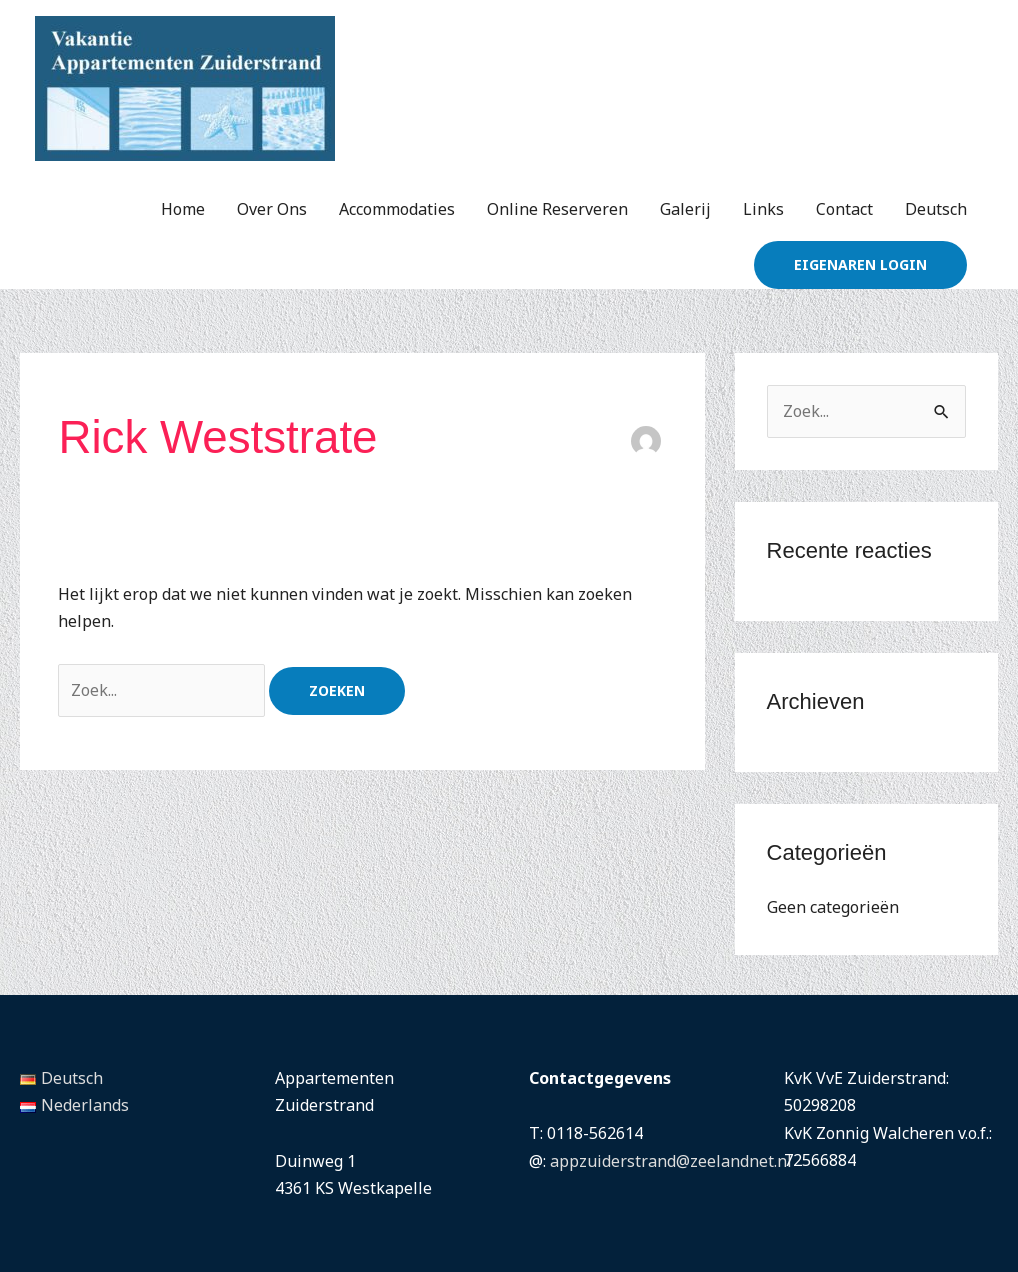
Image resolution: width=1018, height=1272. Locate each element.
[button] (860, 265)
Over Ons (272, 209)
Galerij (685, 209)
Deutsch (936, 209)
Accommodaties (397, 209)
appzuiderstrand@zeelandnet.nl (671, 1161)
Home (183, 209)
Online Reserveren (557, 209)
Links (763, 209)
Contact (844, 209)
